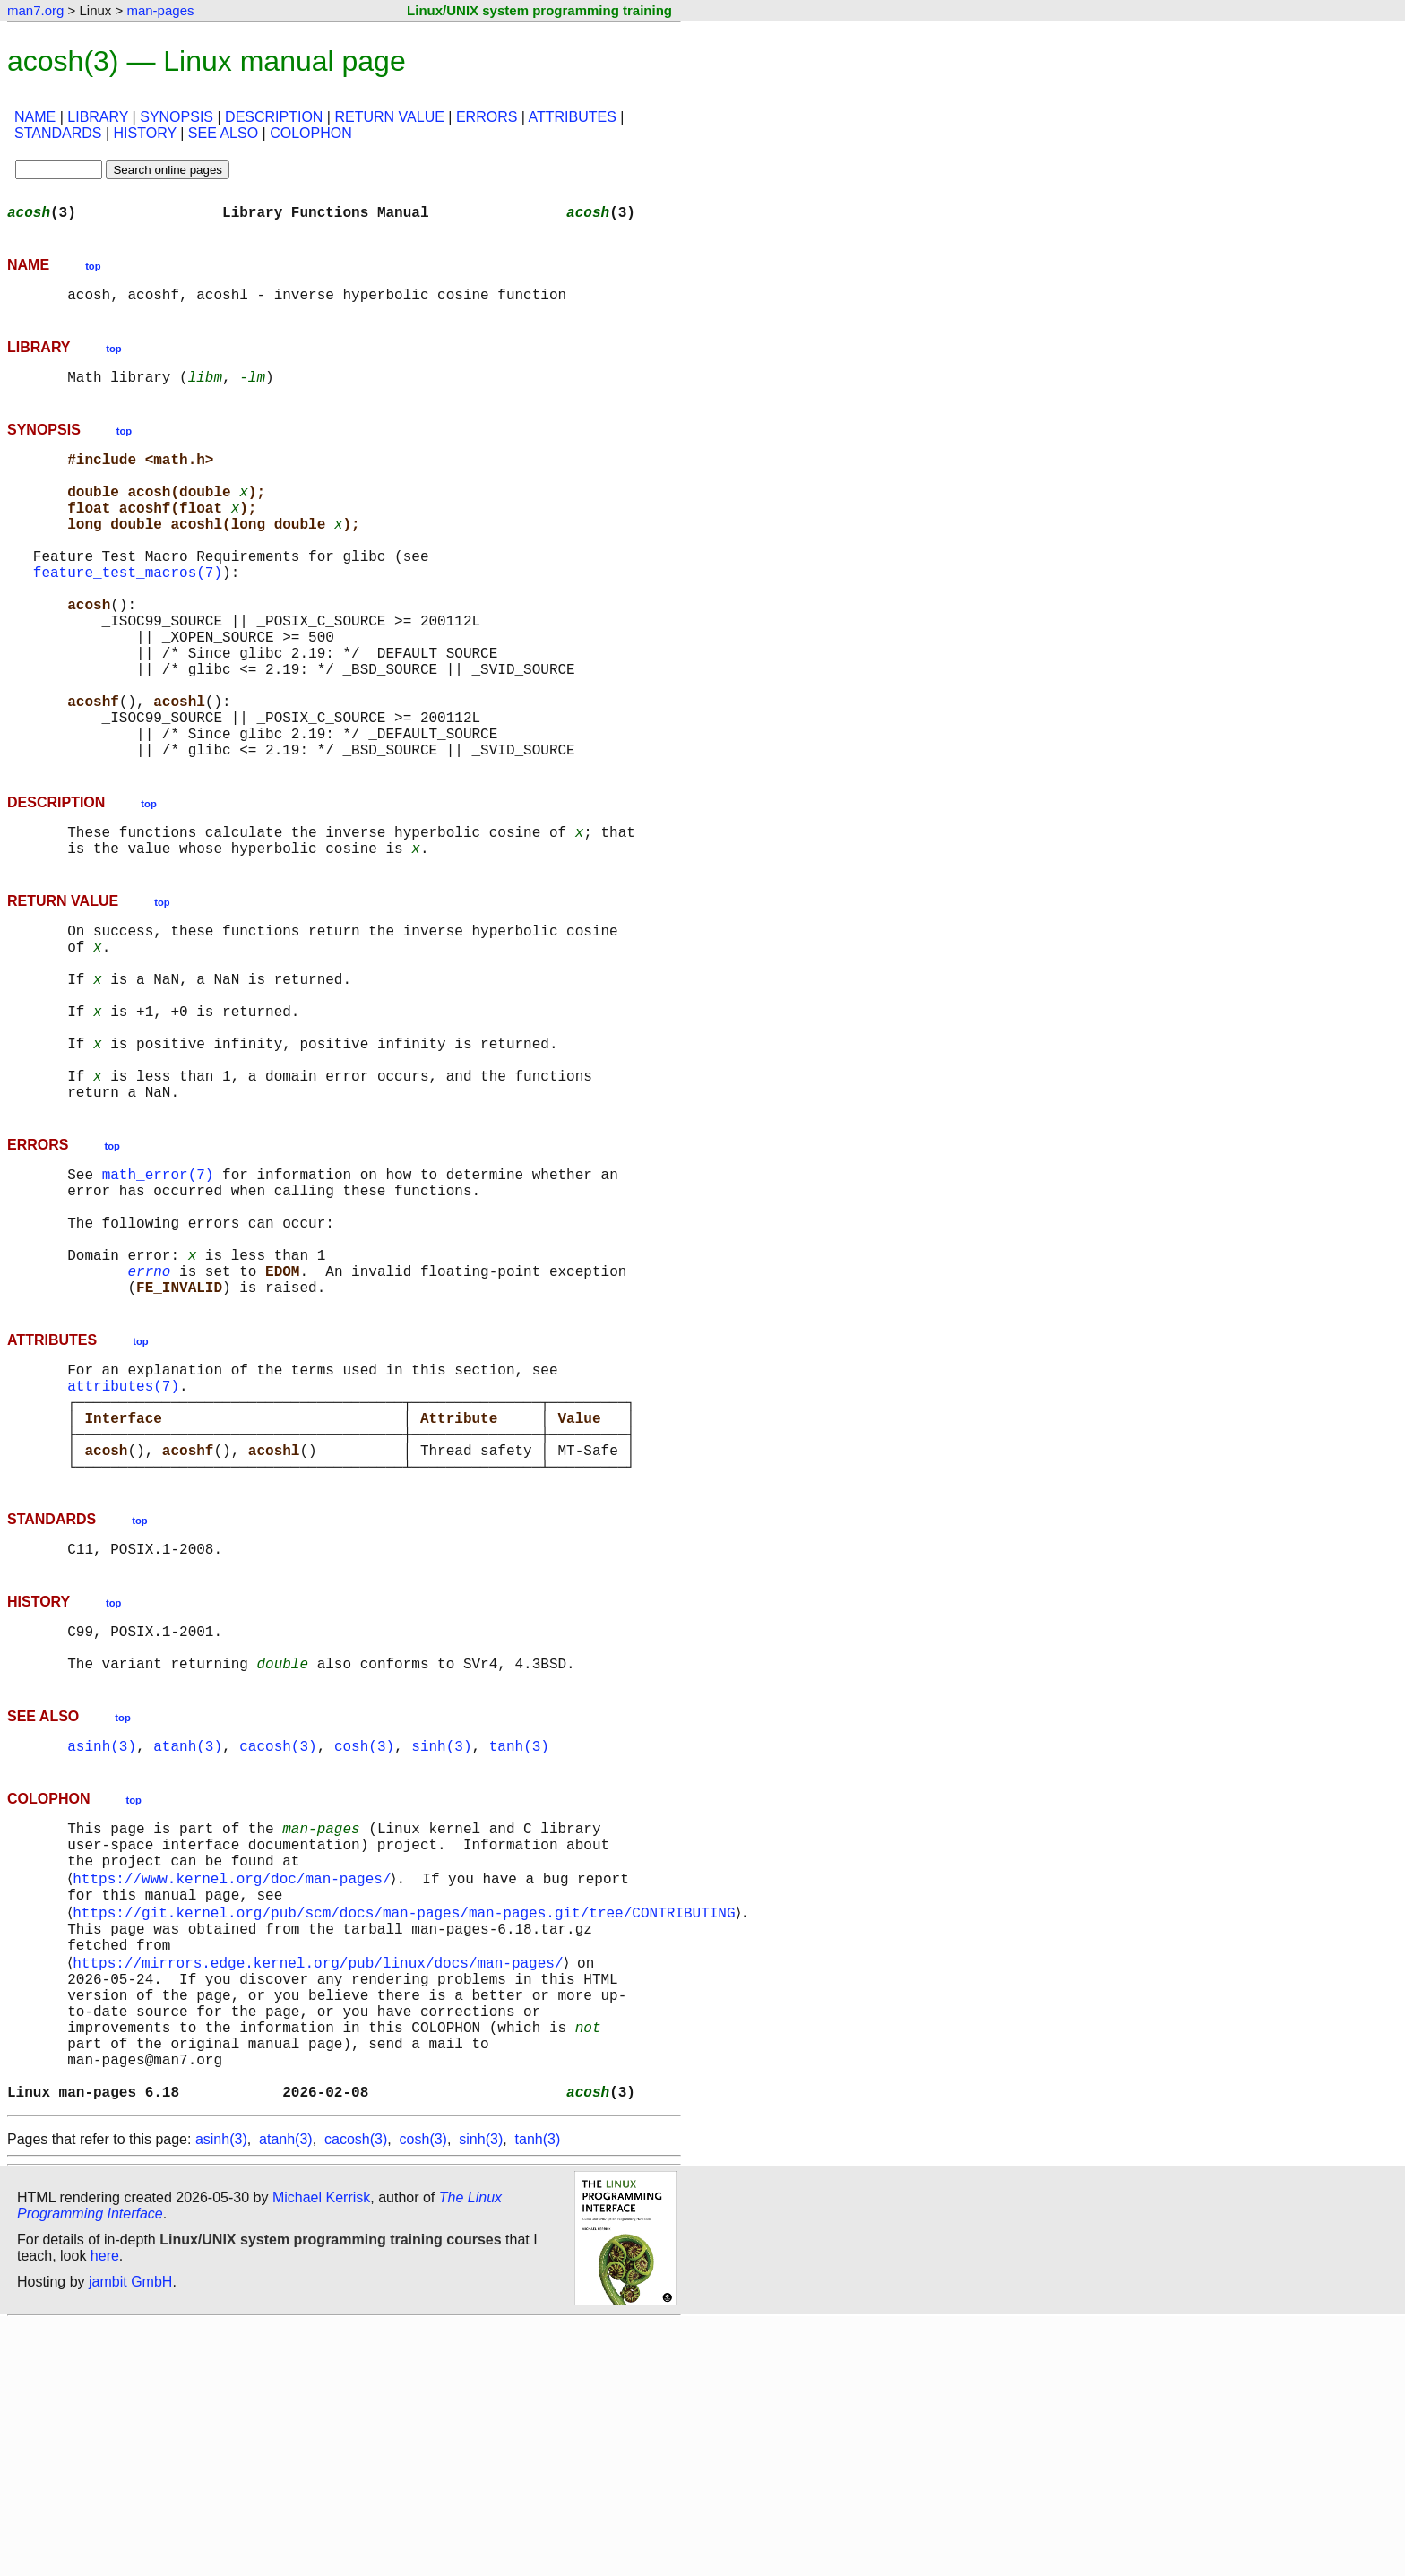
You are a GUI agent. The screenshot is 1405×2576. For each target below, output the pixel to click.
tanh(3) (519, 1942)
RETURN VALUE (389, 117)
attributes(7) (123, 1546)
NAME (35, 117)
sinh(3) (441, 1942)
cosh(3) (364, 1942)
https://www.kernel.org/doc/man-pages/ (235, 2088)
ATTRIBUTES (572, 117)
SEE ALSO (223, 133)
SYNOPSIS (176, 117)
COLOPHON (311, 133)
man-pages (160, 10)
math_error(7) (158, 1303)
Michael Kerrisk (321, 2450)
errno (148, 1421)
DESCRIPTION (274, 117)
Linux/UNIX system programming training (539, 10)
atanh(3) (187, 1942)
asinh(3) (101, 1942)
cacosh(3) (277, 1942)
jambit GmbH (130, 2534)
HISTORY (145, 133)
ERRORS (486, 117)
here (105, 2508)
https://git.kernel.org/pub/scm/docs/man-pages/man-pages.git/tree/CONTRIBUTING (407, 2127)
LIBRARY (97, 117)
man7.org (35, 10)
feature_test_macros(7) (127, 611)
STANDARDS (58, 133)
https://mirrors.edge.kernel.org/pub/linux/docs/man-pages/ (321, 2186)
